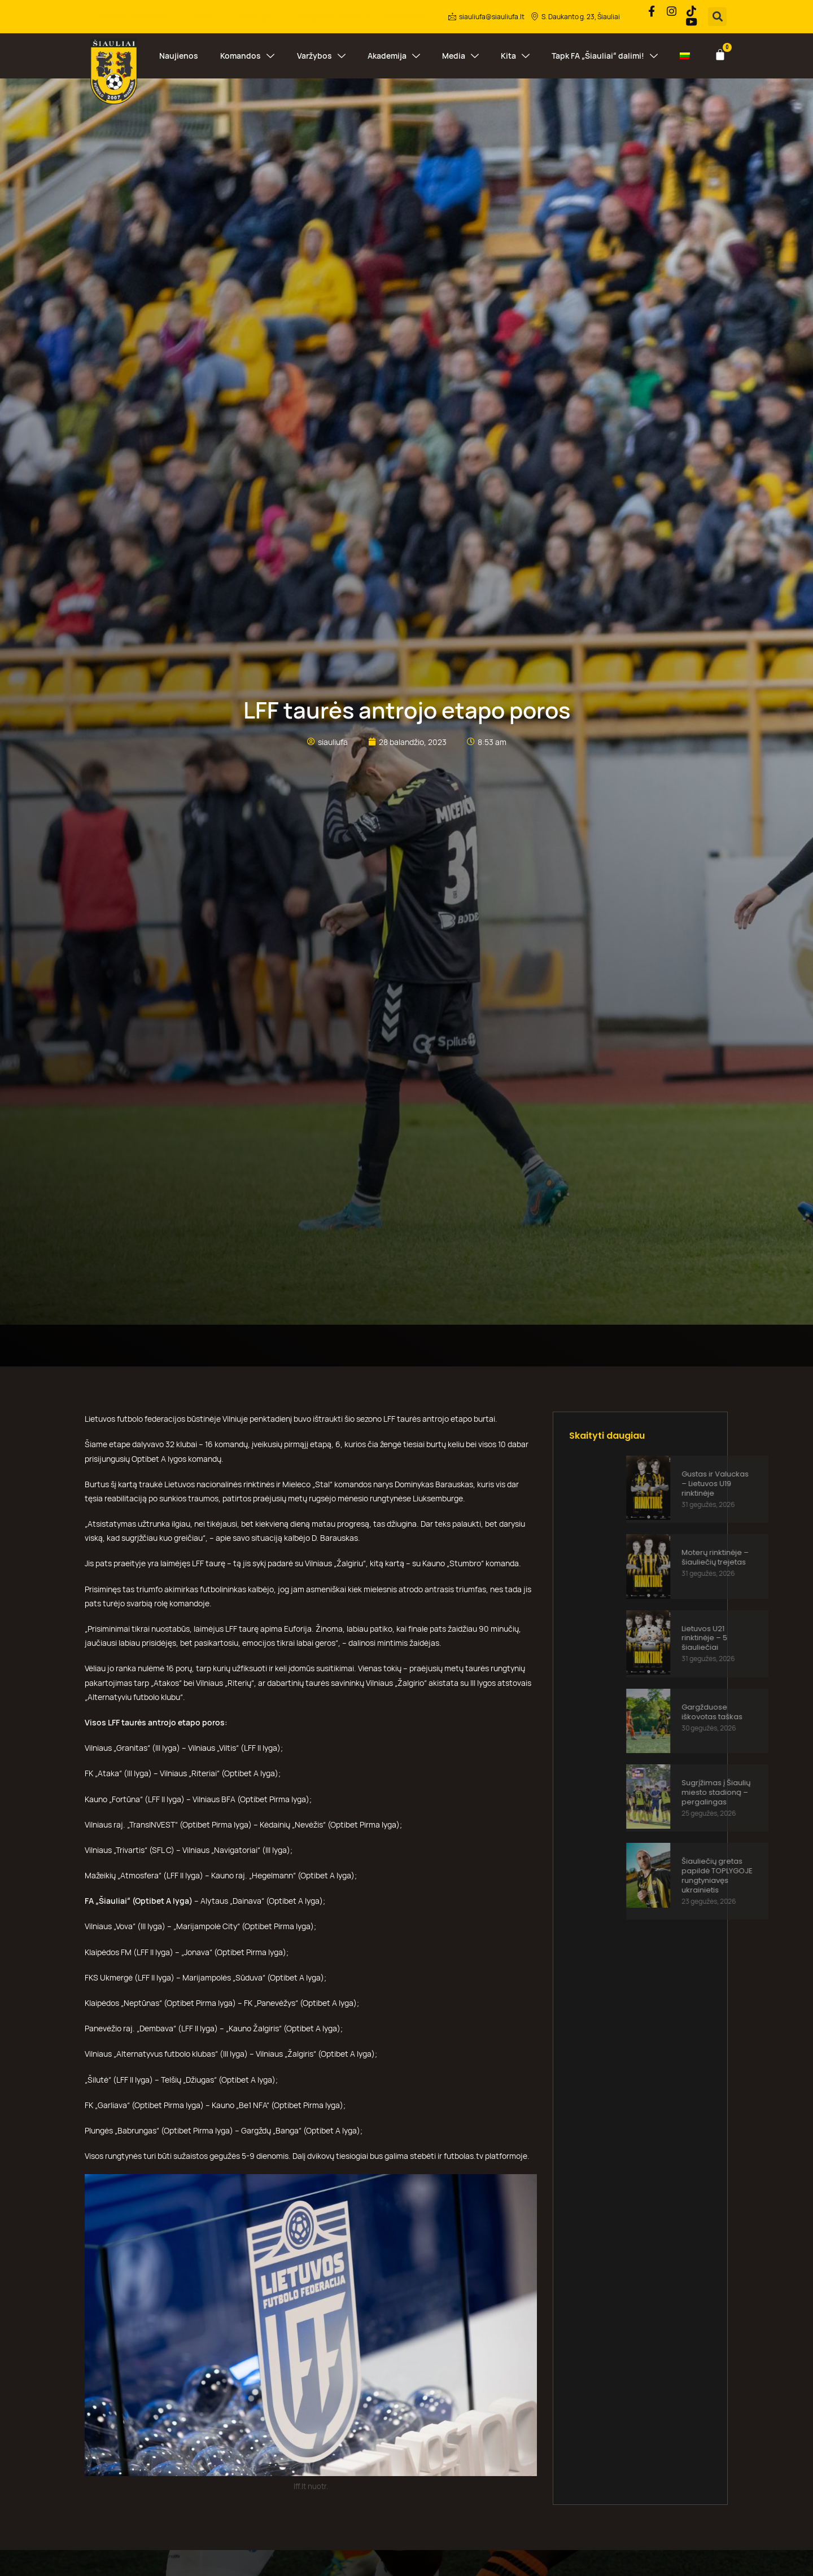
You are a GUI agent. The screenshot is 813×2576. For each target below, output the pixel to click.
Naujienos (178, 54)
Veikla (210, 16)
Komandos (247, 54)
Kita (515, 54)
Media (460, 54)
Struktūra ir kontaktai (139, 16)
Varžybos (321, 54)
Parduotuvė (406, 16)
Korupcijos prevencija (336, 16)
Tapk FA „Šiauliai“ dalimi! (605, 54)
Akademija (394, 54)
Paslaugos (262, 16)
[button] (717, 16)
